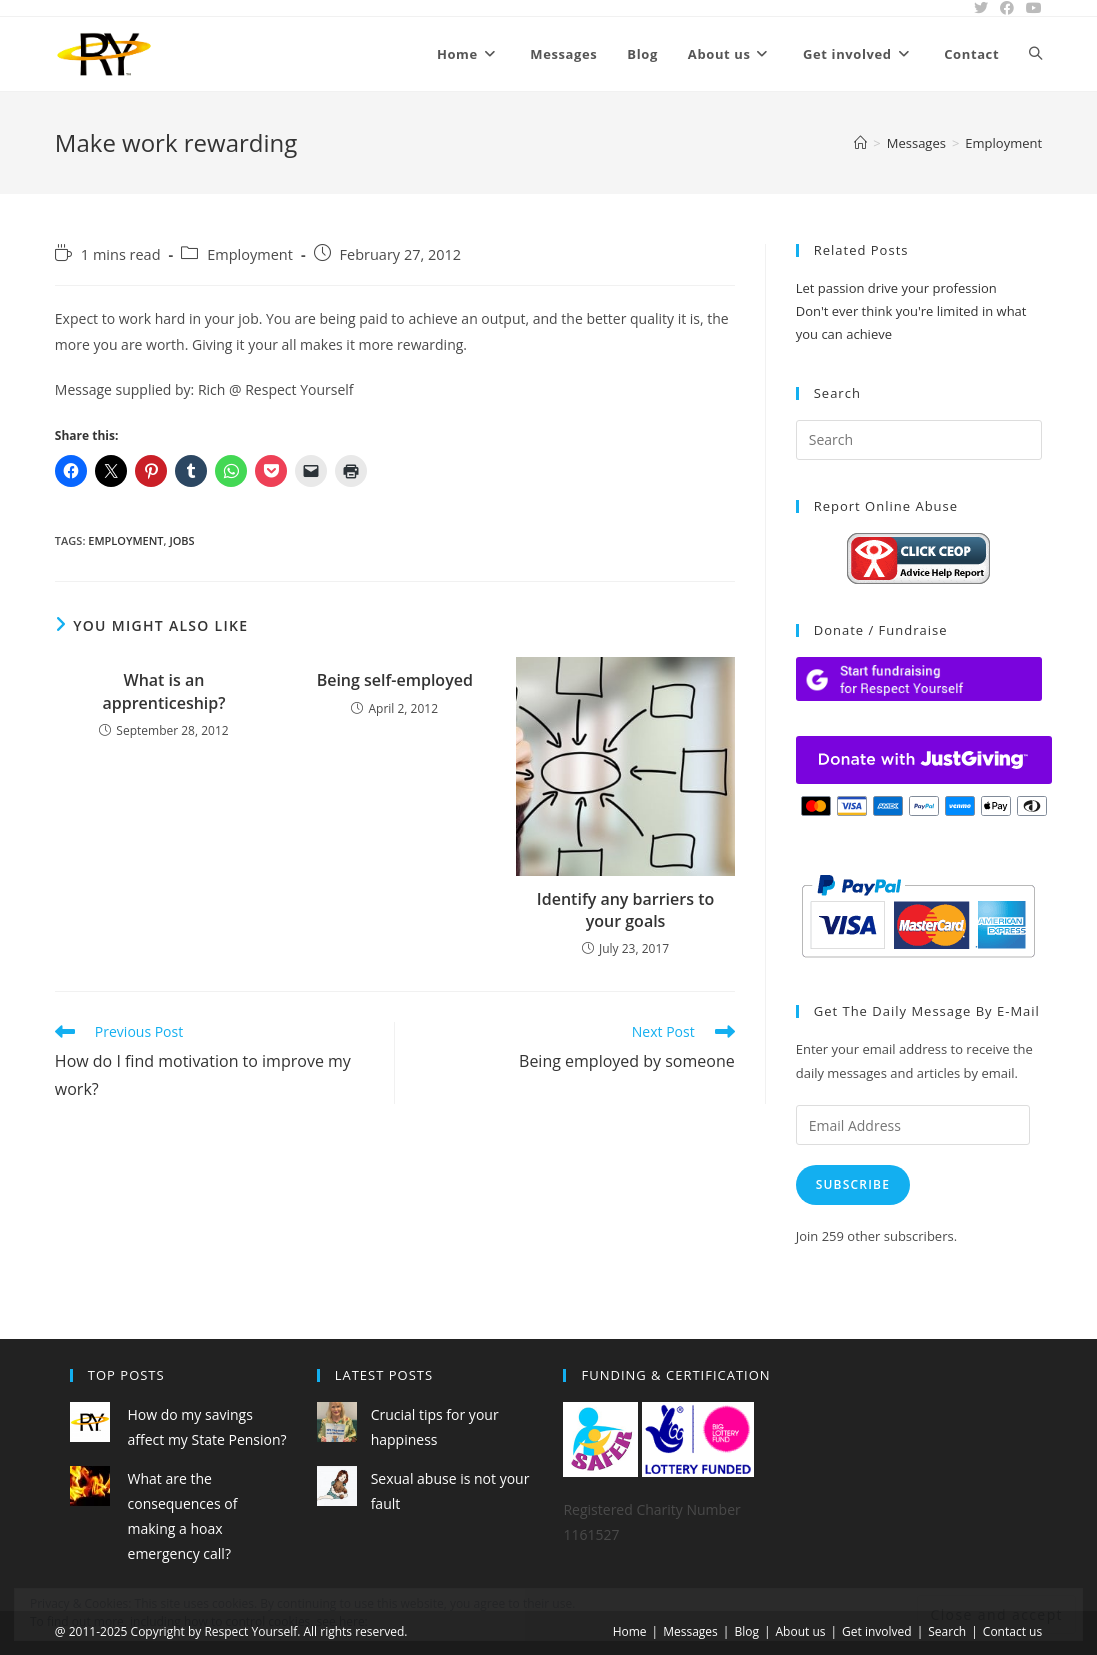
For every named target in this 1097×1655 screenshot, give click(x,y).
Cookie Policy (407, 1621)
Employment (1003, 143)
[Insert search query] (919, 440)
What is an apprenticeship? (163, 691)
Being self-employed (395, 680)
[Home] (860, 143)
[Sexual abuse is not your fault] (337, 1486)
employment (125, 540)
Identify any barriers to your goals (625, 910)
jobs (181, 540)
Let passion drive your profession (896, 288)
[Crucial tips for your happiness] (337, 1422)
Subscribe (853, 1184)
